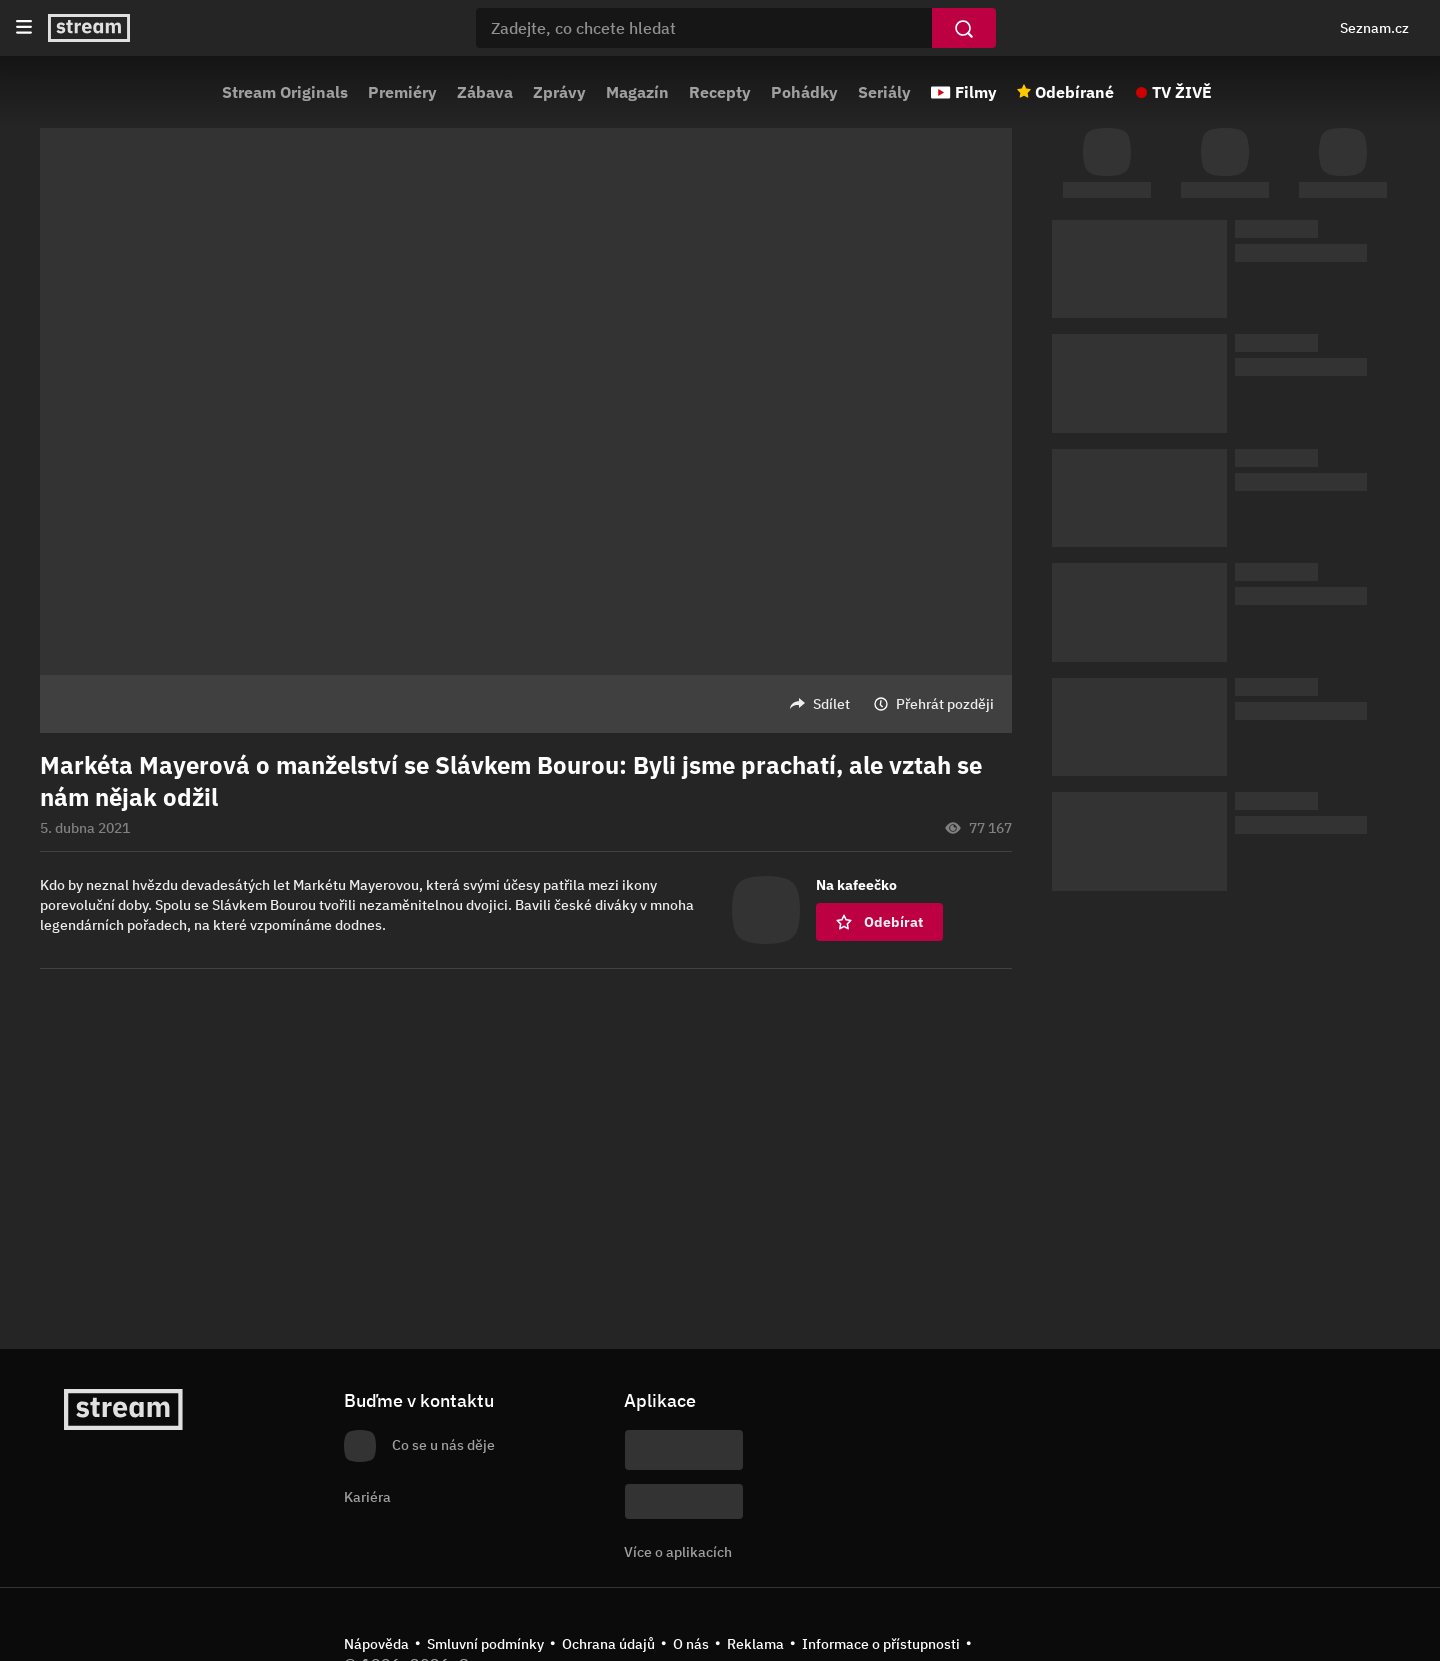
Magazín (637, 92)
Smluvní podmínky (485, 1644)
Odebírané (1074, 92)
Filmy (976, 92)
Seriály (884, 92)
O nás (691, 1644)
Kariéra (367, 1497)
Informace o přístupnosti (881, 1644)
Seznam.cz (1374, 28)
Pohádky (804, 92)
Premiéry (402, 92)
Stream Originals (285, 92)
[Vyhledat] (964, 28)
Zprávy (559, 92)
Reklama (755, 1644)
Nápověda (376, 1644)
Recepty (720, 92)
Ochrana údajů (608, 1644)
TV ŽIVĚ (1182, 92)
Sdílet (831, 704)
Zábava (485, 92)
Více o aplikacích (678, 1552)
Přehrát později (945, 704)
